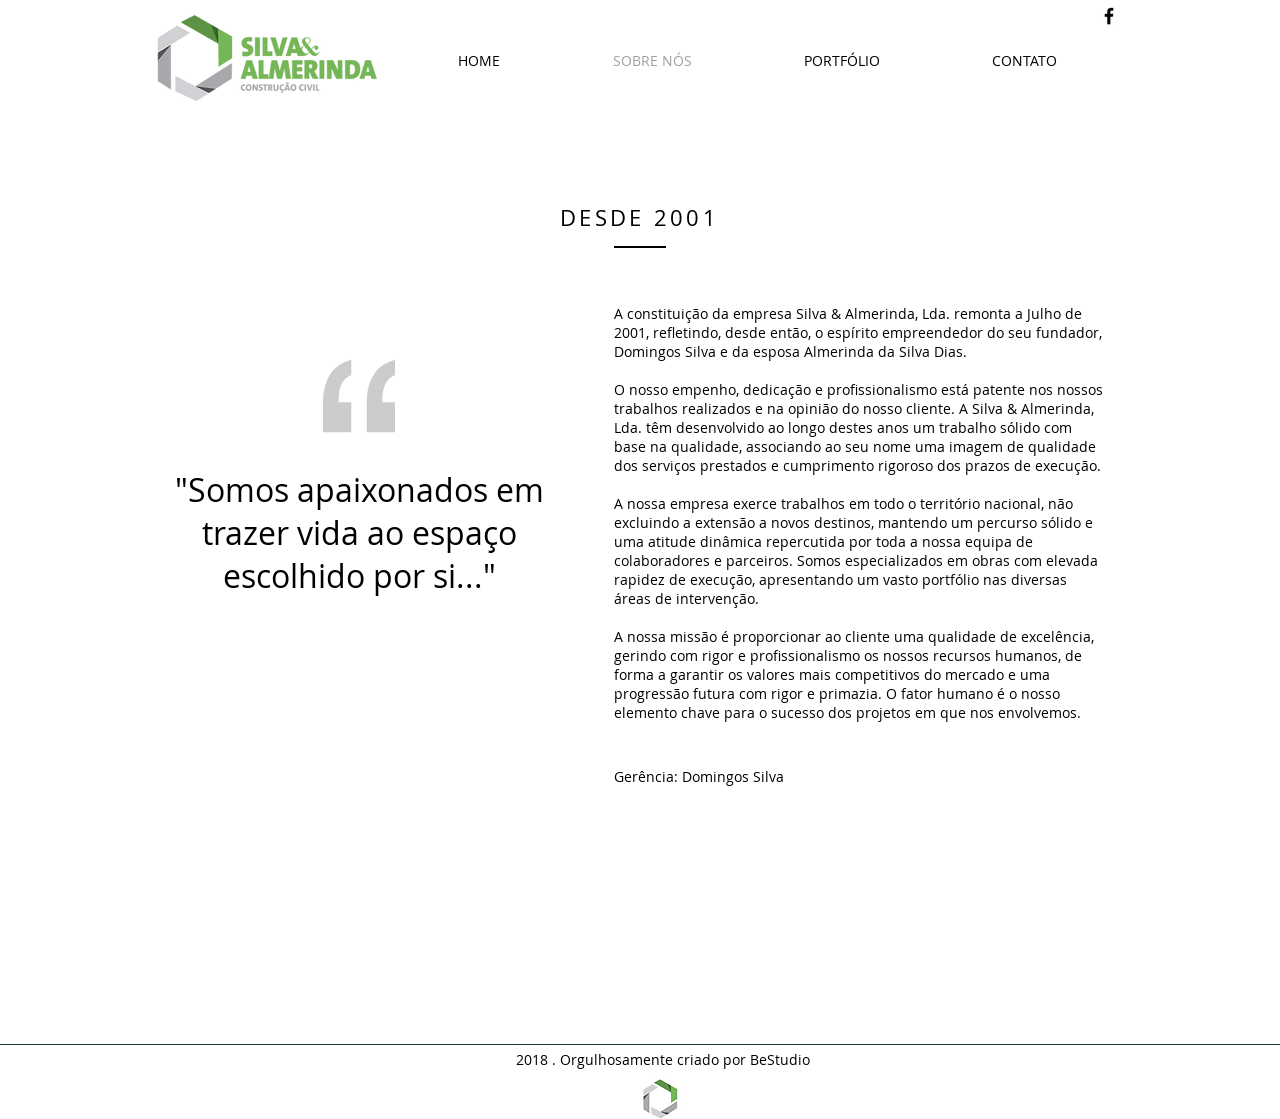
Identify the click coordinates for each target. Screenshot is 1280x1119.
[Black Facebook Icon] (1109, 16)
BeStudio (780, 1059)
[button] (842, 61)
